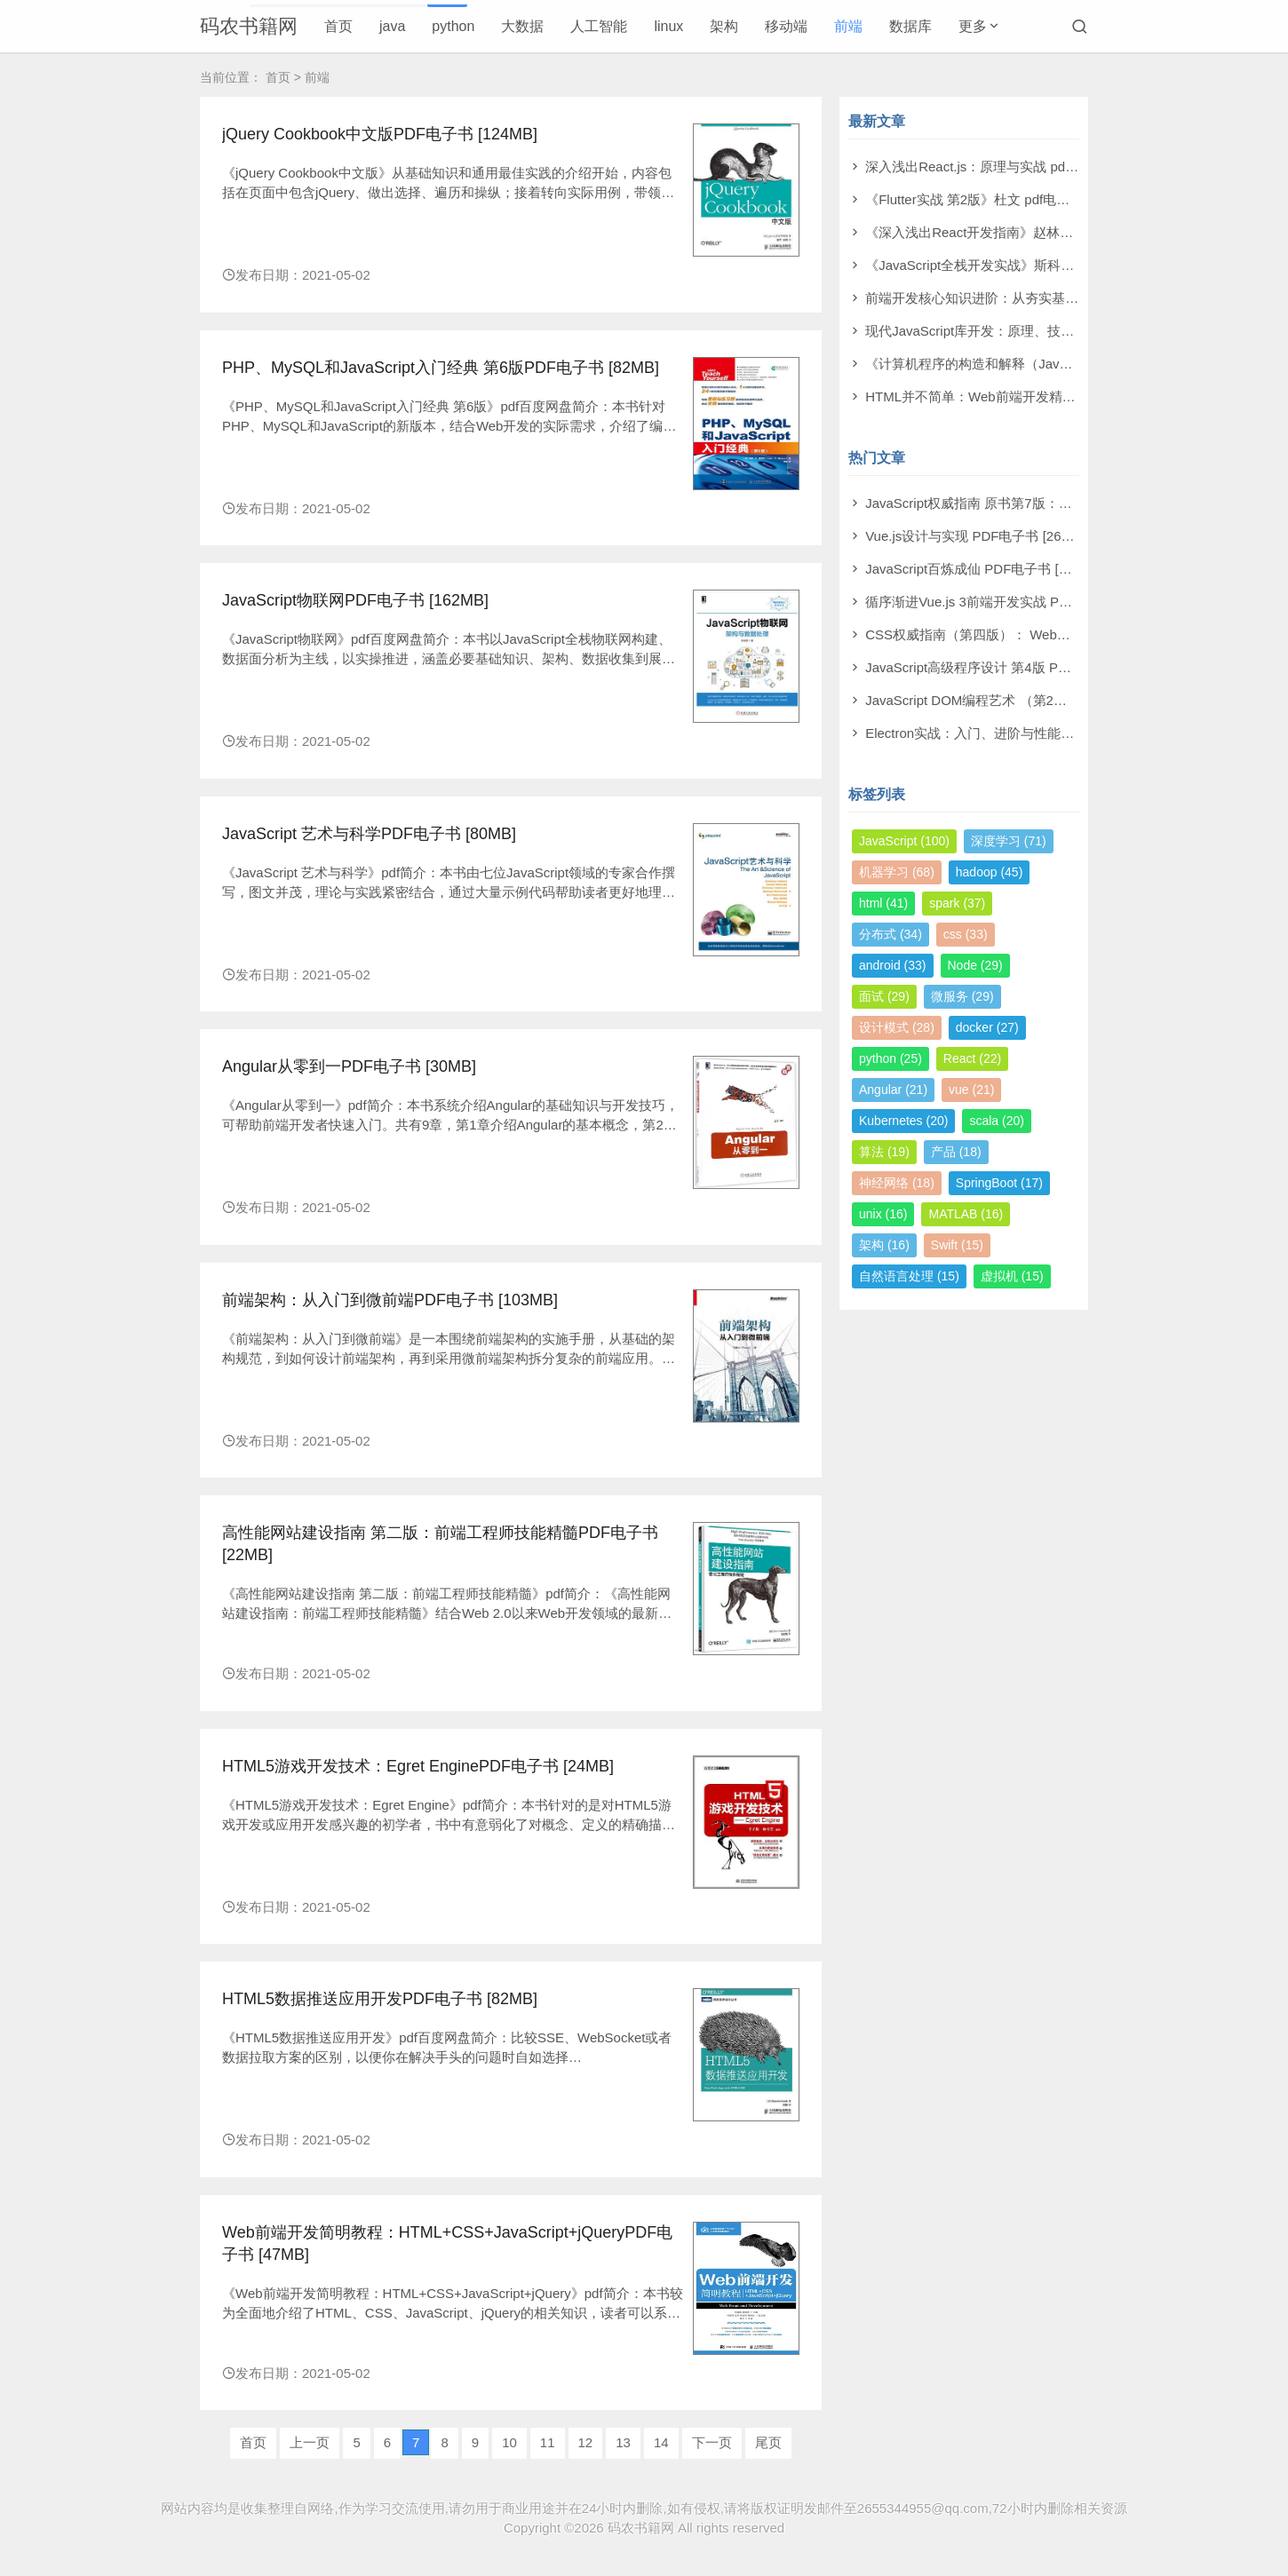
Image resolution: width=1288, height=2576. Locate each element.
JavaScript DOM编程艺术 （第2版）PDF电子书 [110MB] (1032, 700)
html (883, 903)
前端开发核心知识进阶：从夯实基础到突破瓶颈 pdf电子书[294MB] (1061, 297)
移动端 (786, 26)
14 (661, 2442)
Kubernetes (903, 1121)
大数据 (522, 26)
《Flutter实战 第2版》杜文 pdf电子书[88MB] (995, 199)
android (892, 965)
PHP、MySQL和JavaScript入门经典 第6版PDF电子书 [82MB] (440, 367)
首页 (338, 26)
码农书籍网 (249, 26)
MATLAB (965, 1214)
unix (883, 1214)
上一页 (310, 2442)
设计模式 (896, 1027)
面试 (884, 996)
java (392, 26)
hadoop (989, 872)
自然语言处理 (909, 1276)
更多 (972, 26)
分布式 (890, 934)
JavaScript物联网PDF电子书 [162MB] (355, 600)
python (453, 26)
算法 (884, 1152)
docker (987, 1027)
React (972, 1058)
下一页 (712, 2442)
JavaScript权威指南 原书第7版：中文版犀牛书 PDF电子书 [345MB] (1063, 503)
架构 (724, 26)
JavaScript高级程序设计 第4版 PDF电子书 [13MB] (1013, 667)
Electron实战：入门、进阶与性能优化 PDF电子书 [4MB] (1031, 733)
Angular (893, 1089)
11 (547, 2442)
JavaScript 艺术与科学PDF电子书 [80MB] (369, 834)
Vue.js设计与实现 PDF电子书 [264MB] (978, 535)
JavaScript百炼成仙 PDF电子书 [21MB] (981, 568)
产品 (956, 1152)
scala (996, 1121)
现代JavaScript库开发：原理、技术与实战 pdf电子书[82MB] (1042, 330)
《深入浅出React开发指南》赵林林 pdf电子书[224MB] (1025, 232)
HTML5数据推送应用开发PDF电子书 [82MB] (379, 1999)
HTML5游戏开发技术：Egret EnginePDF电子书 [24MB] (418, 1766)
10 (509, 2442)
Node (975, 965)
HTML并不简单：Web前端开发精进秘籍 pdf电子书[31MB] (1035, 396)
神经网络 (896, 1183)
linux (668, 26)
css (965, 934)
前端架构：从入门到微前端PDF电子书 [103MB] (390, 1300)
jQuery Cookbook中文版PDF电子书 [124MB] (379, 134)
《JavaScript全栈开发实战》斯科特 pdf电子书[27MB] (1022, 265)
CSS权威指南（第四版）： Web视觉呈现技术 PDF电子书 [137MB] (1062, 634)
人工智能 (598, 26)
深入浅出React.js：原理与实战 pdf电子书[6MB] (1004, 166)
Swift (957, 1245)
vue (971, 1089)
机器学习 (896, 872)
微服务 (962, 996)
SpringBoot (999, 1183)
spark (957, 903)
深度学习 (1008, 841)
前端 (848, 26)
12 (585, 2442)
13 (623, 2442)
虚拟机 (1012, 1276)
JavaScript (904, 841)
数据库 (910, 26)
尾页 (768, 2442)
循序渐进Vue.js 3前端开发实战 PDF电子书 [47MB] (1014, 601)
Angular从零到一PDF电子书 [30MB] (349, 1066)
